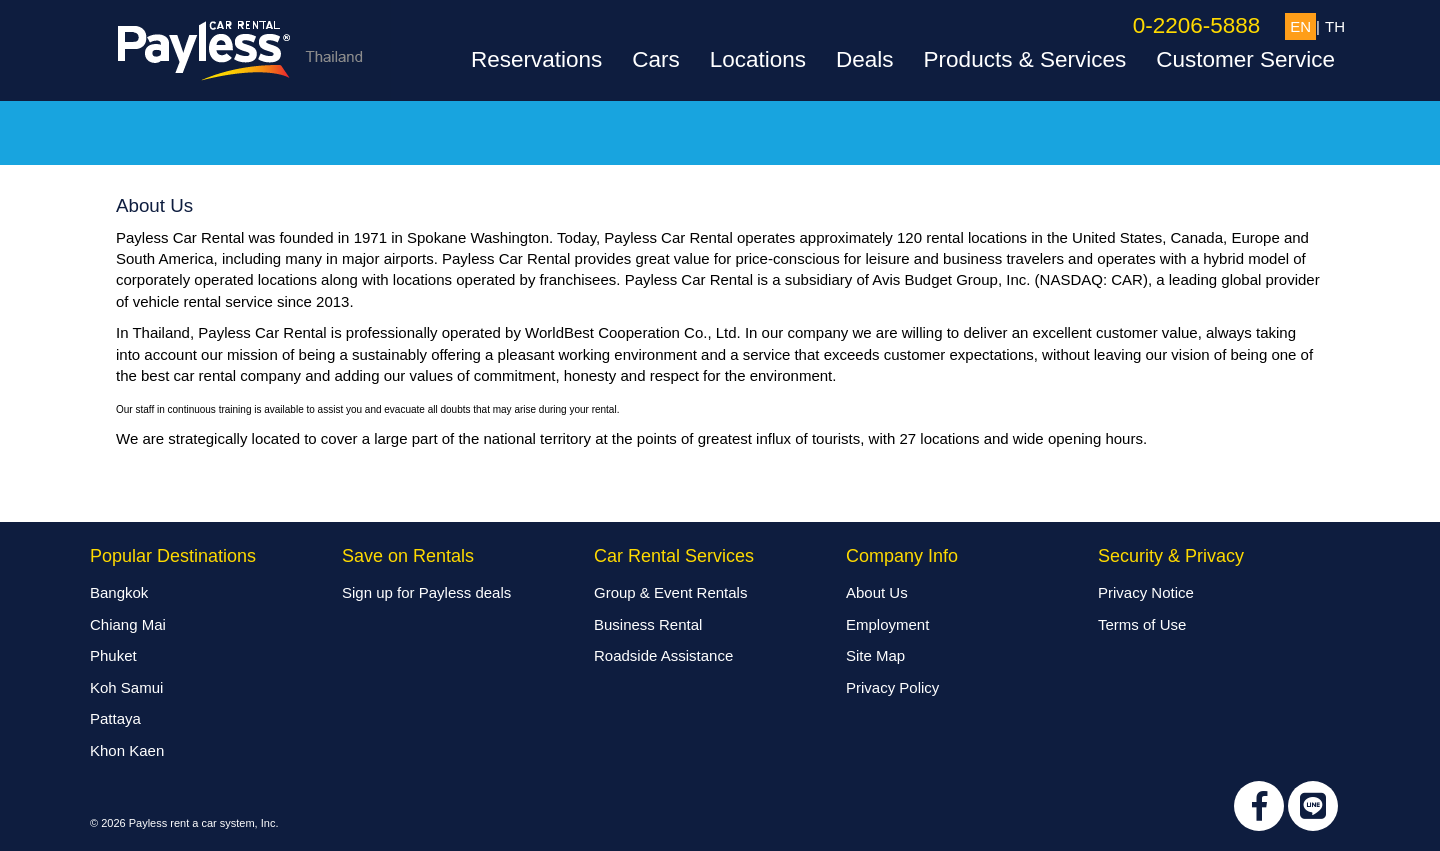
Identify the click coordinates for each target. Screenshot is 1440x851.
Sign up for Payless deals (426, 592)
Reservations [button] (536, 60)
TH (1335, 26)
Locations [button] (758, 60)
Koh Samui (126, 687)
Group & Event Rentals (670, 592)
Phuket (113, 655)
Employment (887, 624)
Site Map (875, 655)
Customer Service (1245, 60)
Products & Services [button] (1025, 60)
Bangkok (119, 592)
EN (1300, 26)
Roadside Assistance (663, 655)
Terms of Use (1142, 624)
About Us (877, 592)
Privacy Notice (1146, 592)
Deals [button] (865, 60)
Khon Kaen (127, 750)
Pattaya (115, 718)
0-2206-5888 (1197, 26)
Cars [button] (656, 60)
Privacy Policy (892, 687)
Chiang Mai (128, 624)
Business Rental (648, 624)
